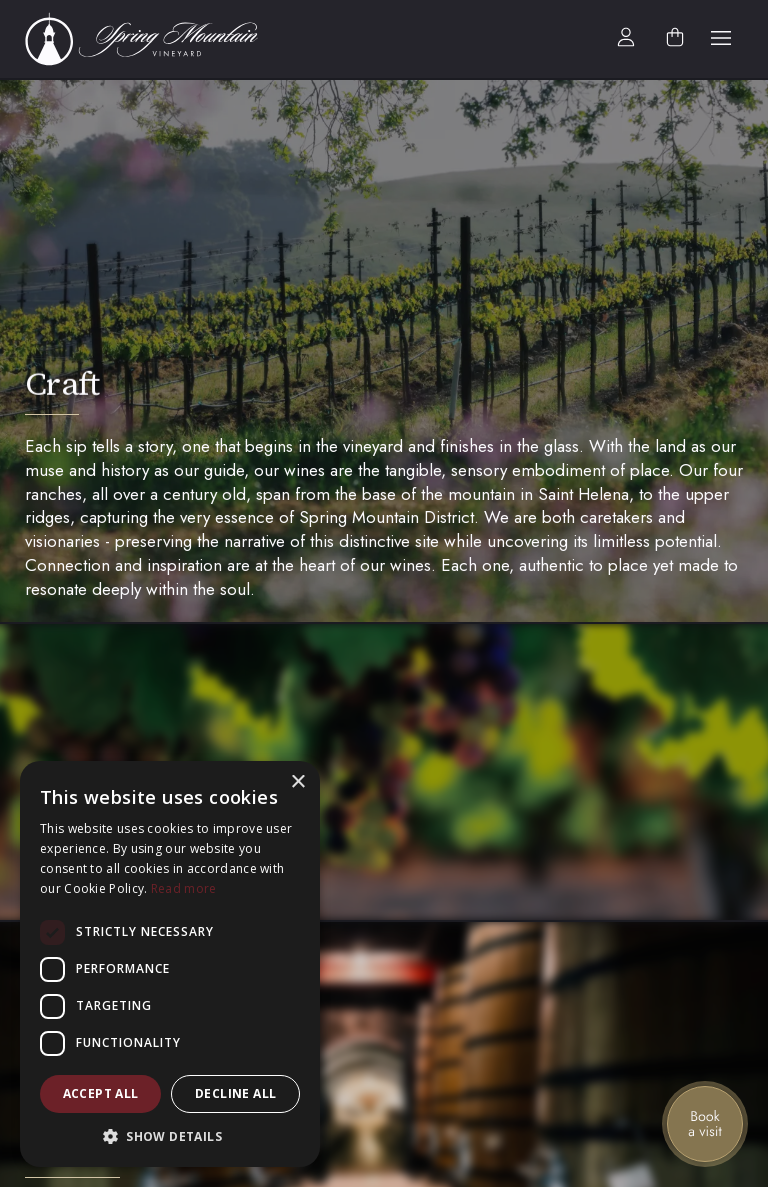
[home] (152, 39)
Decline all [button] (235, 1093)
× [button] (297, 782)
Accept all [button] (101, 1093)
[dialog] (170, 964)
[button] (721, 39)
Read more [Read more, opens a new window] (184, 888)
